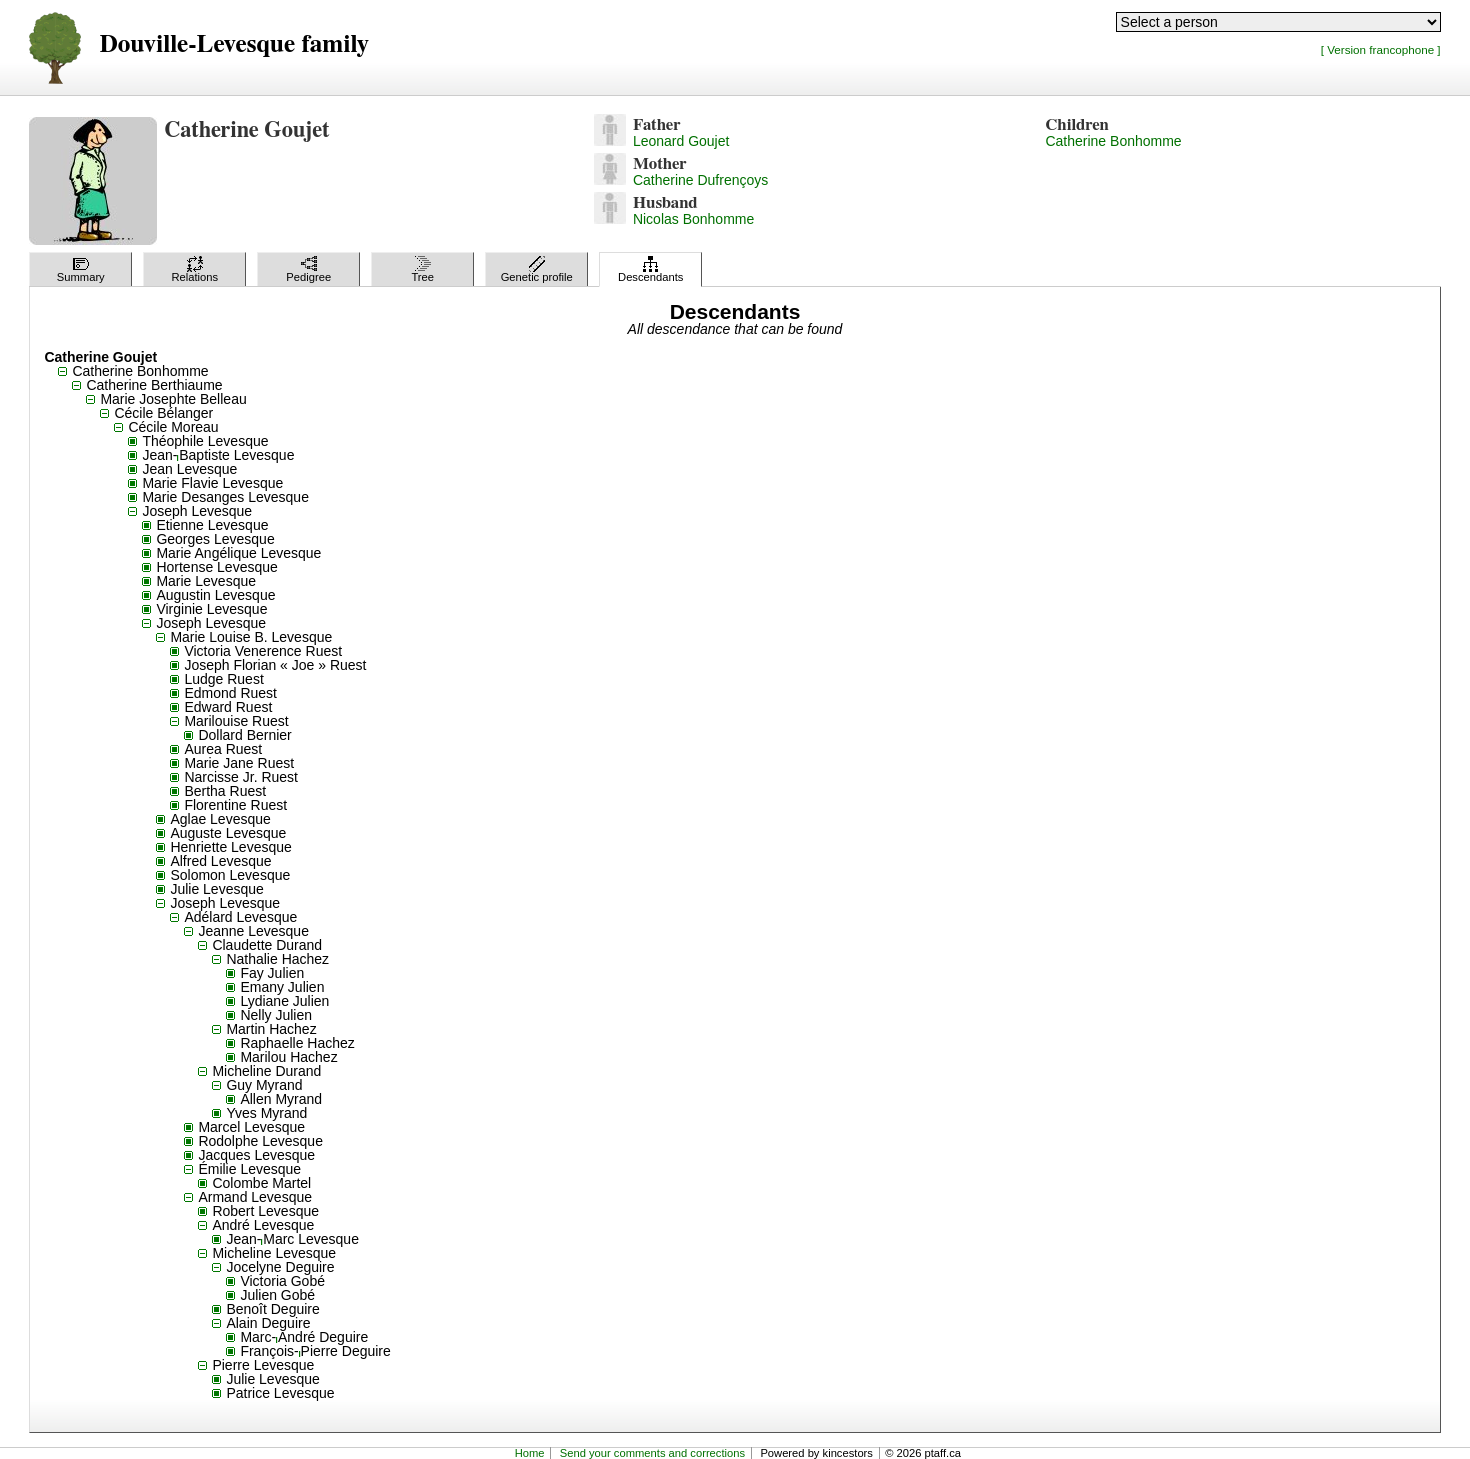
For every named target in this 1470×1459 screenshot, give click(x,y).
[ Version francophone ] (1381, 49)
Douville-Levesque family (233, 44)
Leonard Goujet (681, 141)
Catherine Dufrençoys (700, 180)
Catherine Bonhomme (1113, 141)
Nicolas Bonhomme (693, 219)
